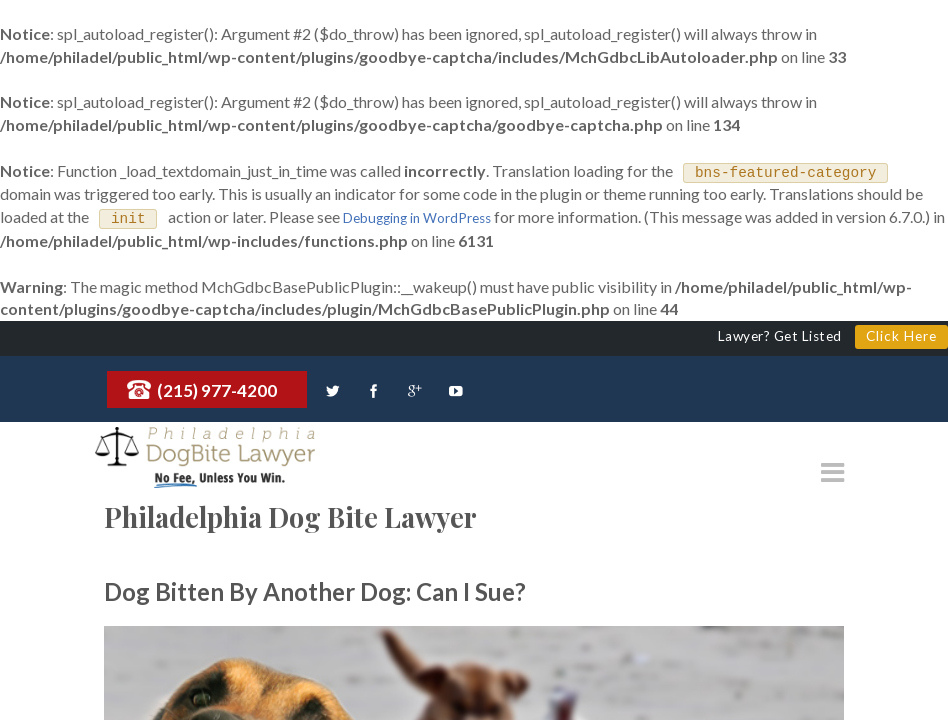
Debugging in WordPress (417, 218)
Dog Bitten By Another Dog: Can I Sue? (315, 590)
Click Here (901, 335)
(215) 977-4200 (217, 389)
